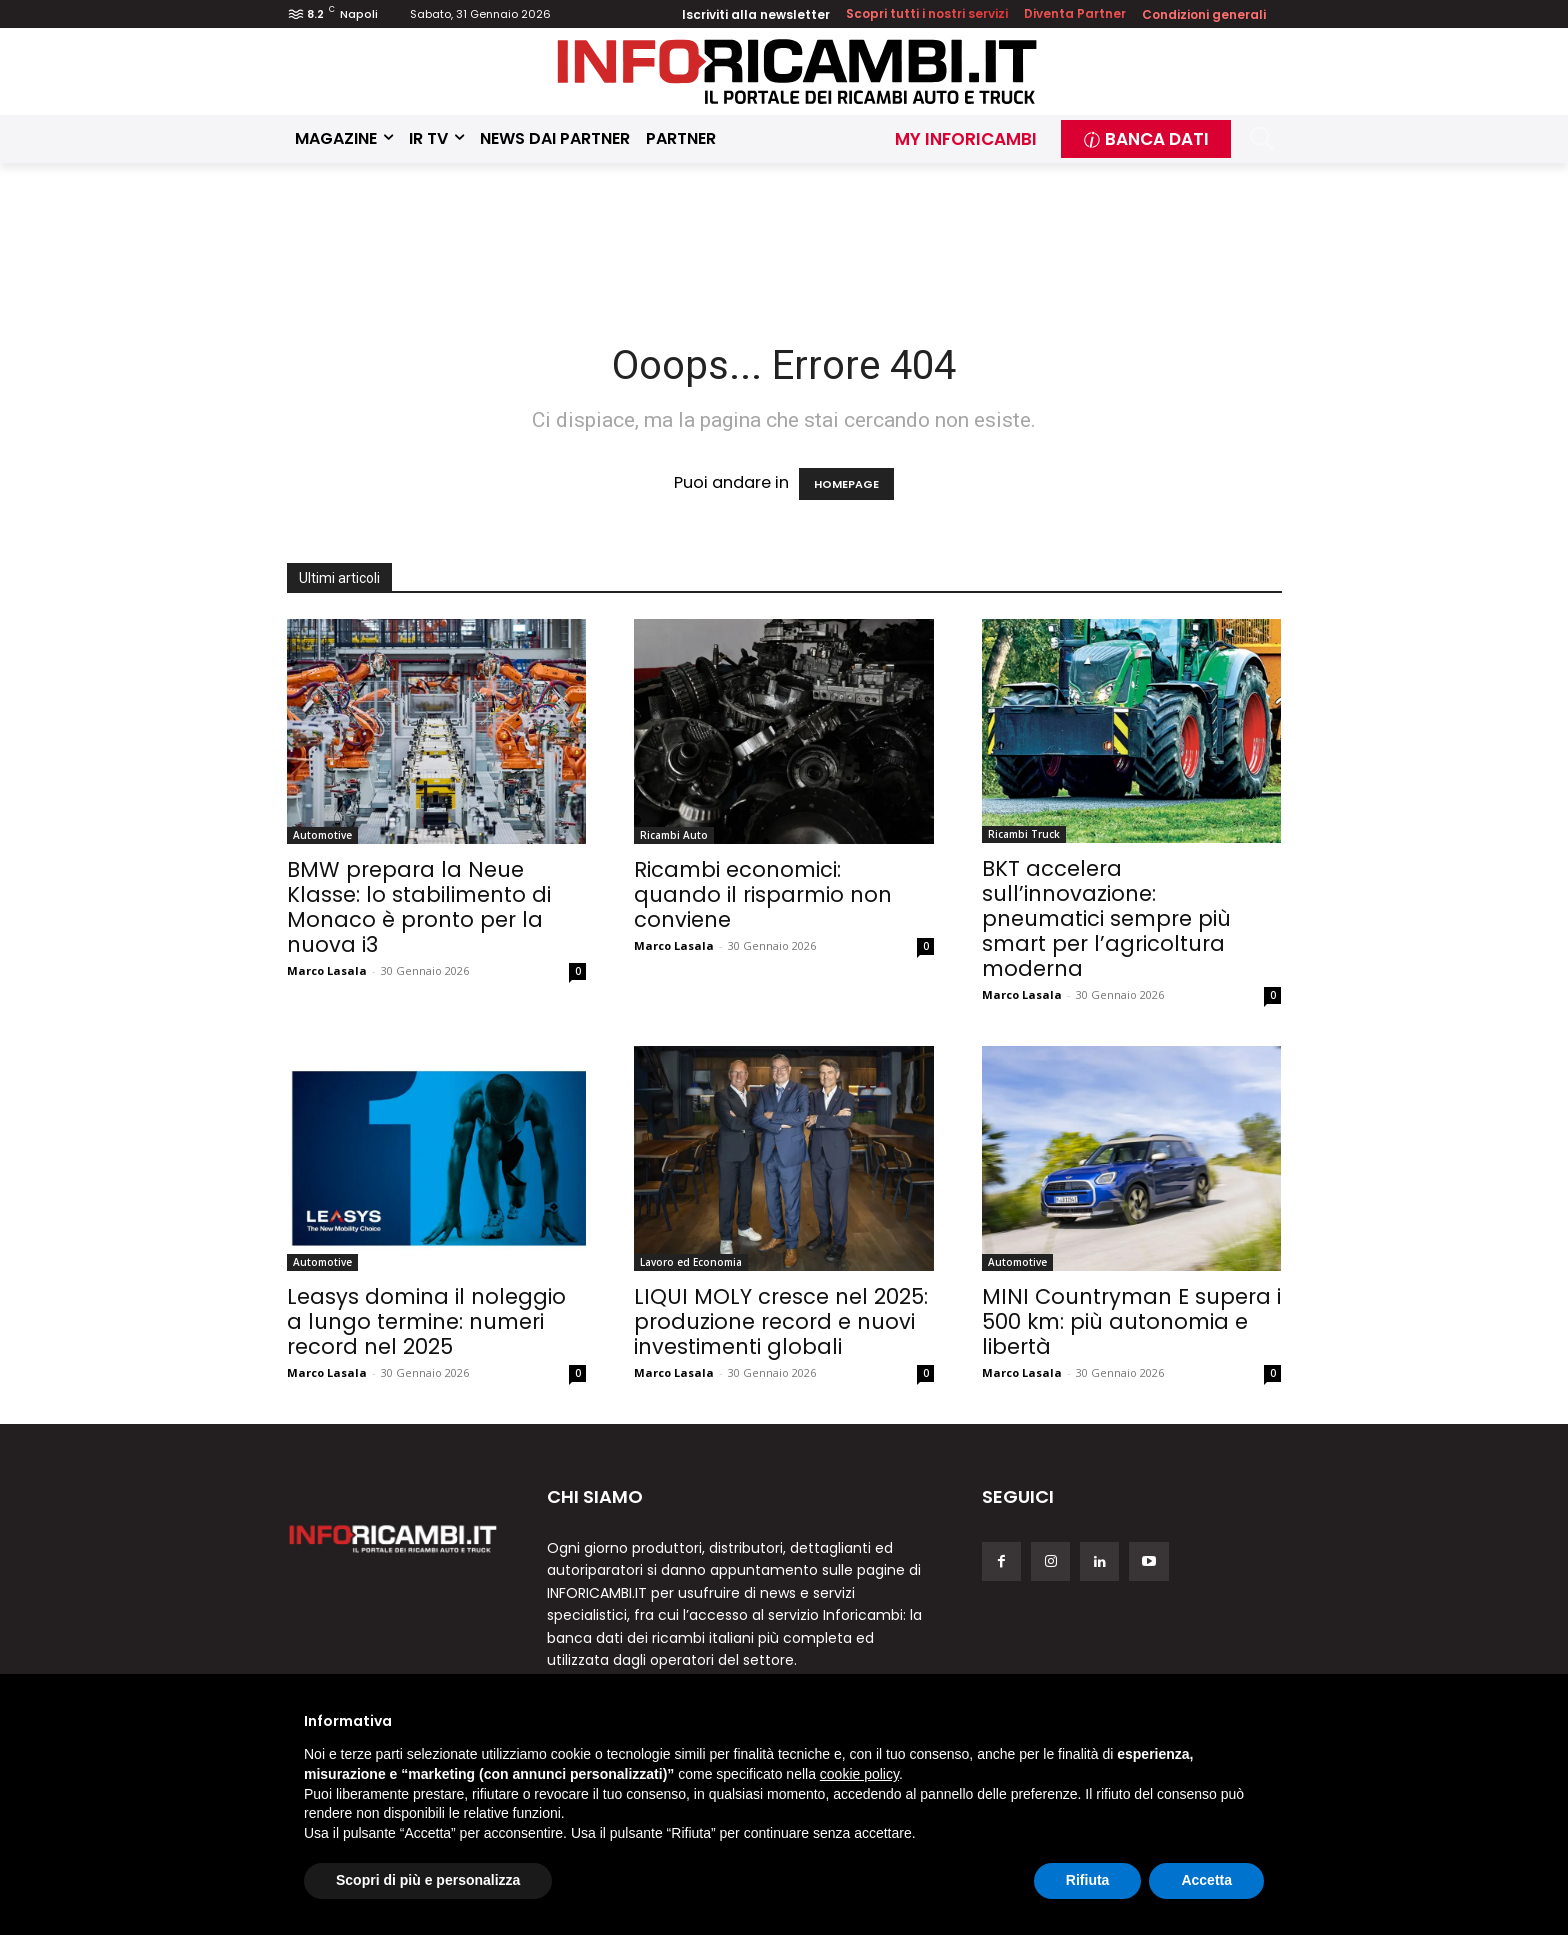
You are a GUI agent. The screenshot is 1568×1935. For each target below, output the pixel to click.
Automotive (322, 835)
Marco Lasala (327, 970)
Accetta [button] (1206, 1880)
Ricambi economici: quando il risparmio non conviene (763, 894)
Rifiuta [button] (1088, 1880)
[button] (1262, 138)
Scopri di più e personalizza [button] (428, 1880)
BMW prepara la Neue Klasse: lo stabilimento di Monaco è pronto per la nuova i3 (419, 907)
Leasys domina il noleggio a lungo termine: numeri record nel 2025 (426, 1321)
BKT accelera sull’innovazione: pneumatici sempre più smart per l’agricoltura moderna (1106, 918)
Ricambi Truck (1024, 834)
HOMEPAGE (846, 484)
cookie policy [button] (859, 1774)
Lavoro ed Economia (691, 1262)
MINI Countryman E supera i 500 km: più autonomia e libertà (1131, 1321)
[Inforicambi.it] (797, 71)
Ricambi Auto (674, 835)
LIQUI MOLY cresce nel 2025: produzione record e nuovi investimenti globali (781, 1321)
